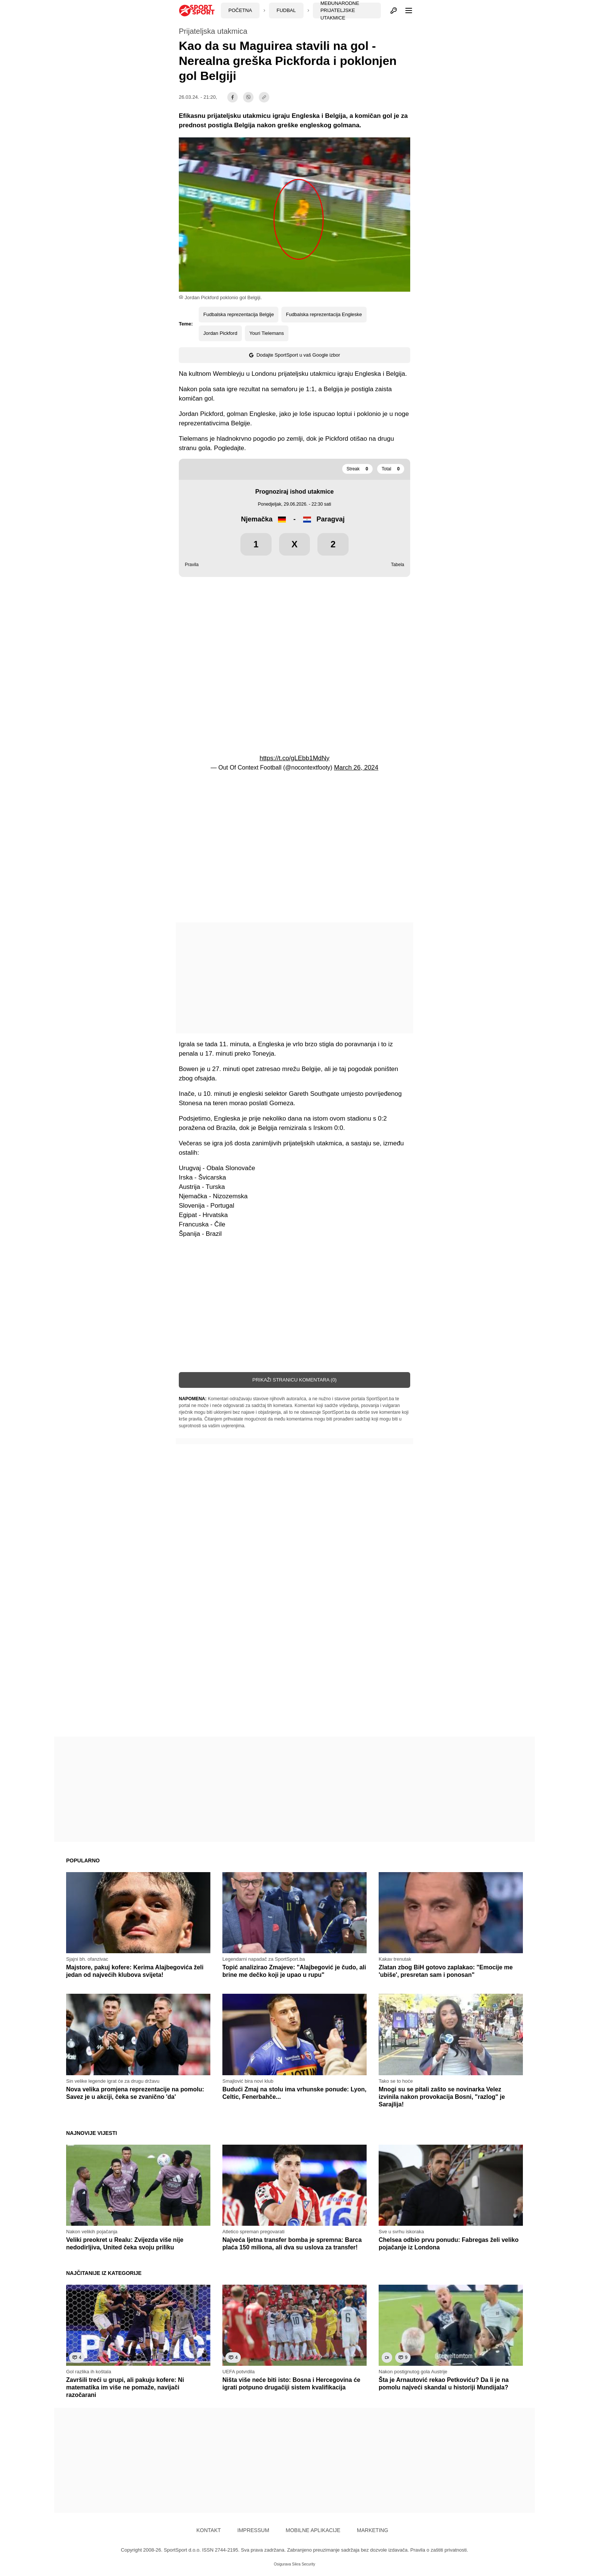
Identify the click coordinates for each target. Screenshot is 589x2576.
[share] (264, 97)
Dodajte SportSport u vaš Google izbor (294, 355)
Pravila (192, 564)
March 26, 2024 (356, 767)
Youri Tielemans (266, 333)
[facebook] (232, 97)
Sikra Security (303, 2564)
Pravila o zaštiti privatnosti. (439, 2550)
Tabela (397, 564)
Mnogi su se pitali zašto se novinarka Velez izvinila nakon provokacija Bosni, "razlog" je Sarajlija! (442, 2096)
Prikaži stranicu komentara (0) (294, 1380)
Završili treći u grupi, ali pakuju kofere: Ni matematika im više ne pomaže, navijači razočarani (125, 2387)
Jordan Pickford (220, 333)
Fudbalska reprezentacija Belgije (238, 314)
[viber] (248, 97)
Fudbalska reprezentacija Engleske (324, 314)
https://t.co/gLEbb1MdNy (294, 758)
